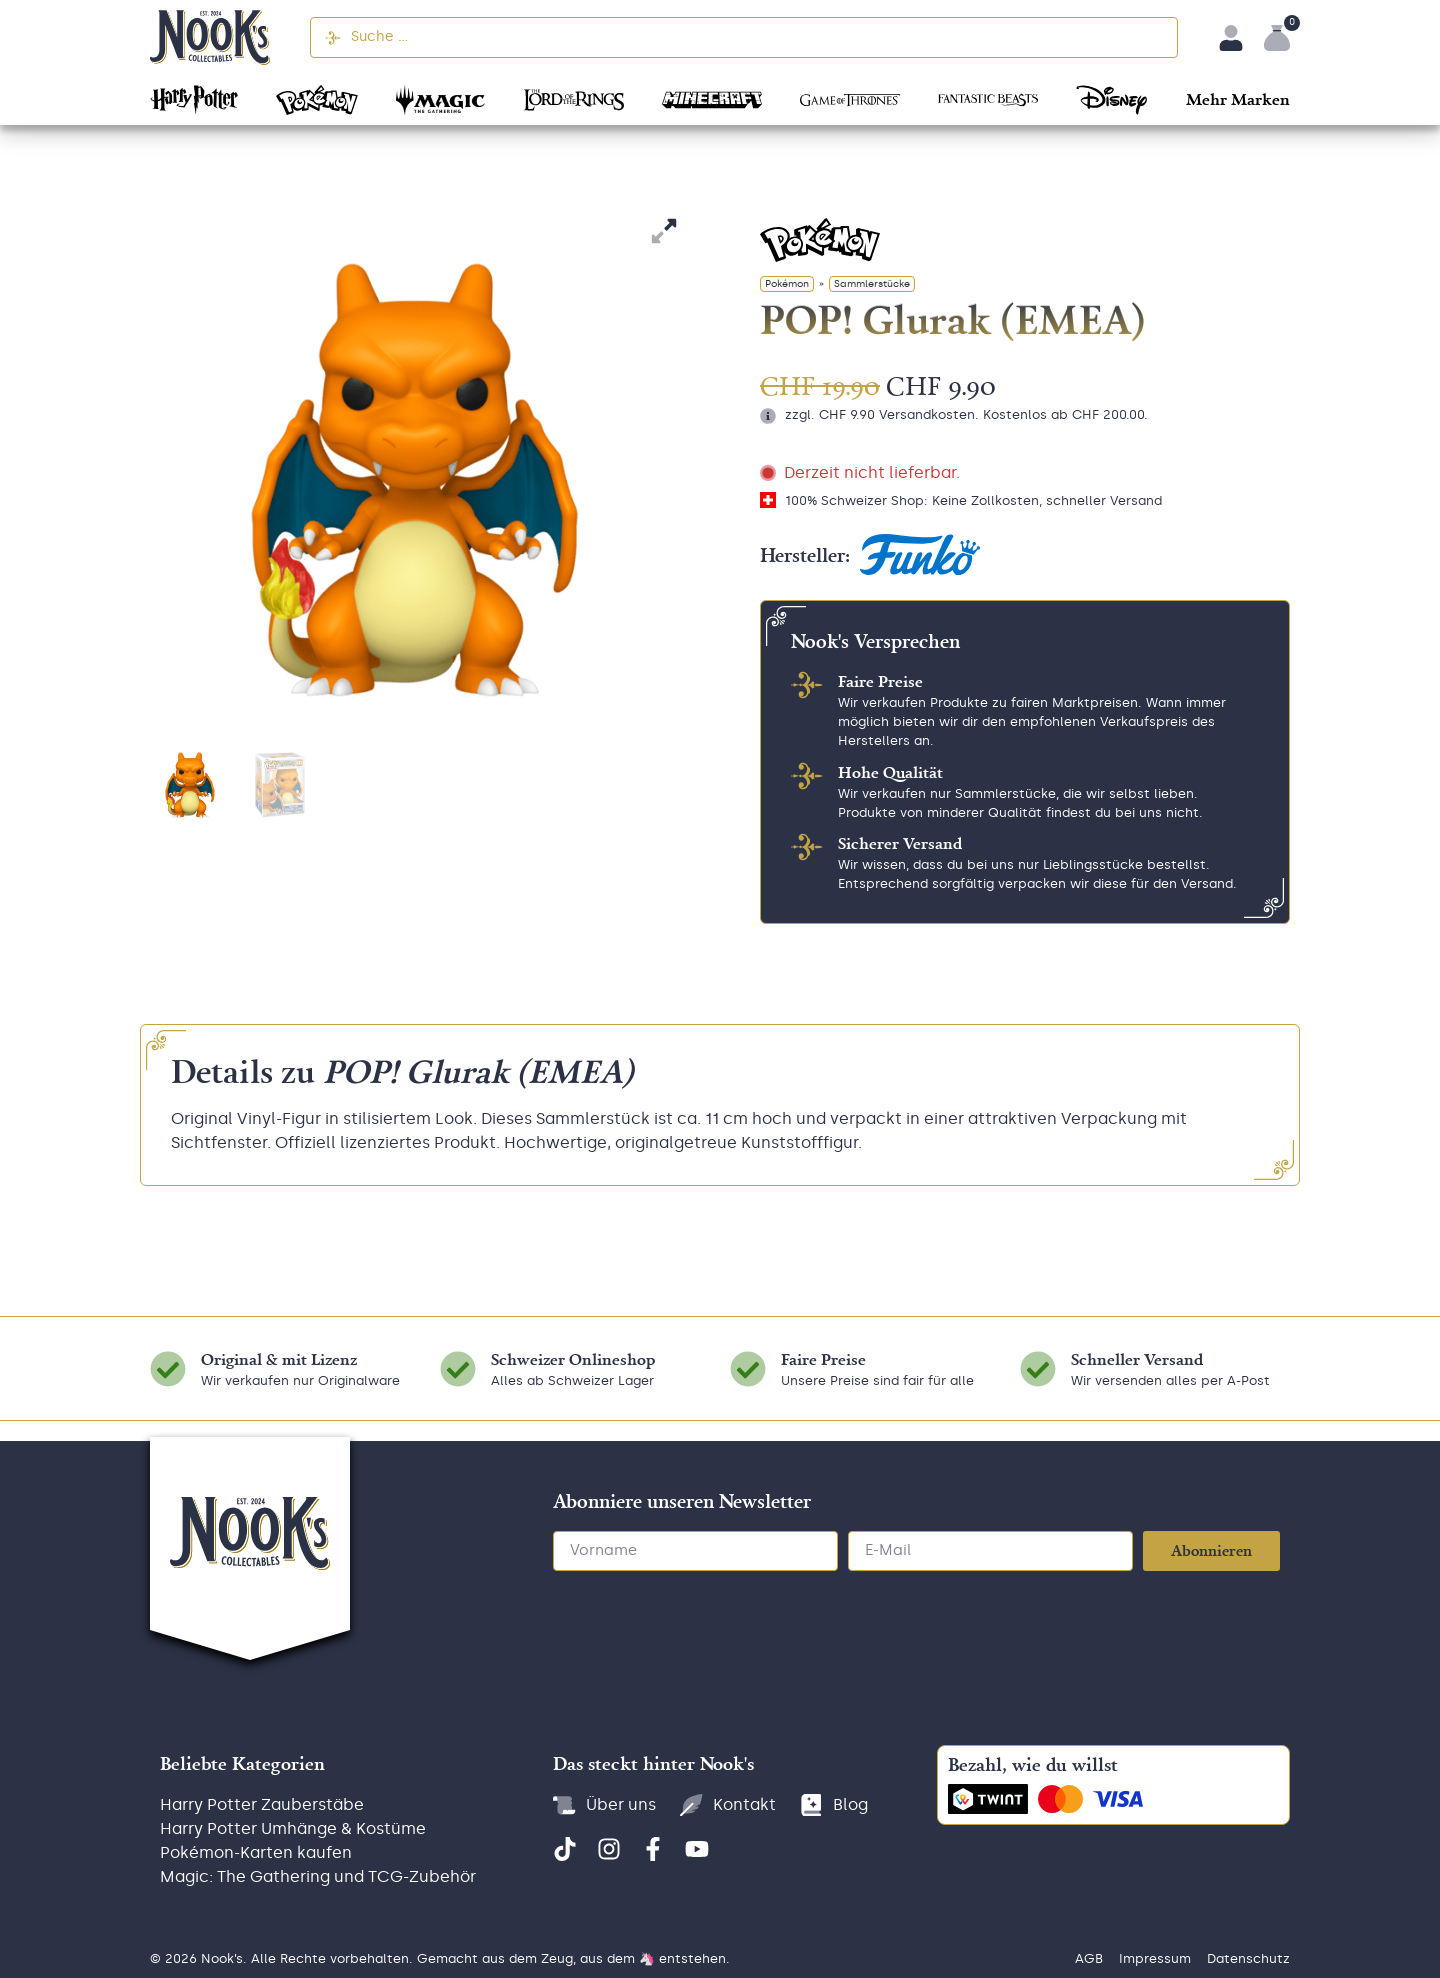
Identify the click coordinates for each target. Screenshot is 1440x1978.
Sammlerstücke (872, 284)
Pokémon (787, 284)
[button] (1238, 98)
